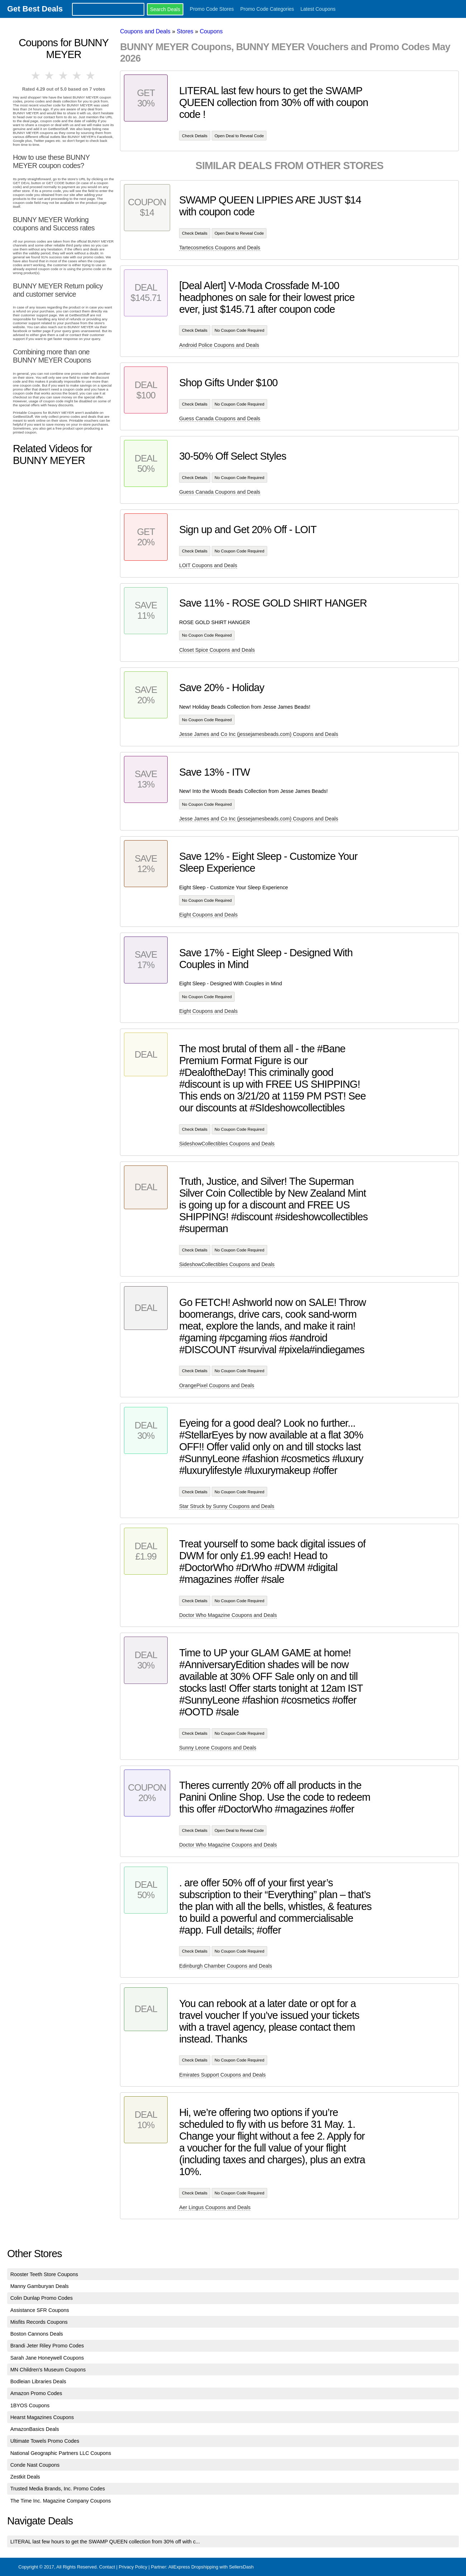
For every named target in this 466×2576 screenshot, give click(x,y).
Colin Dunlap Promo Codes (41, 2298)
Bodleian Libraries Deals (38, 2381)
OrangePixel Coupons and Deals (216, 1385)
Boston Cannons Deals (36, 2334)
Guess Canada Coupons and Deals (219, 418)
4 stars (77, 75)
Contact (107, 2567)
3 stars (63, 75)
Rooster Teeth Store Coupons (44, 2274)
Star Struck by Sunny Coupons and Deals (226, 1506)
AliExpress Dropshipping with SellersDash (211, 2567)
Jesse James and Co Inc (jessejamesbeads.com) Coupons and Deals (258, 734)
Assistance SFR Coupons (39, 2310)
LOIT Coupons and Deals (208, 565)
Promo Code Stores (212, 9)
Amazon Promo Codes (36, 2393)
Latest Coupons (318, 9)
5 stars (91, 75)
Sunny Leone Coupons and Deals (217, 1748)
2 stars (50, 75)
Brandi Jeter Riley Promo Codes (47, 2345)
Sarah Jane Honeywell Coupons (47, 2358)
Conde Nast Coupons (35, 2465)
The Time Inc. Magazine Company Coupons (60, 2501)
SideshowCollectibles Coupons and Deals (226, 1143)
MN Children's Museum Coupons (48, 2369)
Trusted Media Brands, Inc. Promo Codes (57, 2488)
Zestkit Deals (25, 2477)
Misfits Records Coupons (39, 2322)
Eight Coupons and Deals (208, 915)
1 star (36, 75)
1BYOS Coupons (30, 2405)
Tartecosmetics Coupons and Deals (219, 247)
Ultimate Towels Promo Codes (44, 2441)
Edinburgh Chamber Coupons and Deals (225, 1966)
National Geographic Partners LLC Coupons (60, 2453)
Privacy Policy (133, 2567)
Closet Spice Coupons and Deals (217, 650)
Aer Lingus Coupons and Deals (214, 2207)
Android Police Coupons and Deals (219, 345)
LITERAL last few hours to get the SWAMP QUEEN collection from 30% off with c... (105, 2541)
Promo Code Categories (267, 9)
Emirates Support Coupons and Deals (222, 2075)
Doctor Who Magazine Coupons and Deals (228, 1615)
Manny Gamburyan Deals (39, 2286)
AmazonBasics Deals (34, 2429)
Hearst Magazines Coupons (42, 2417)
